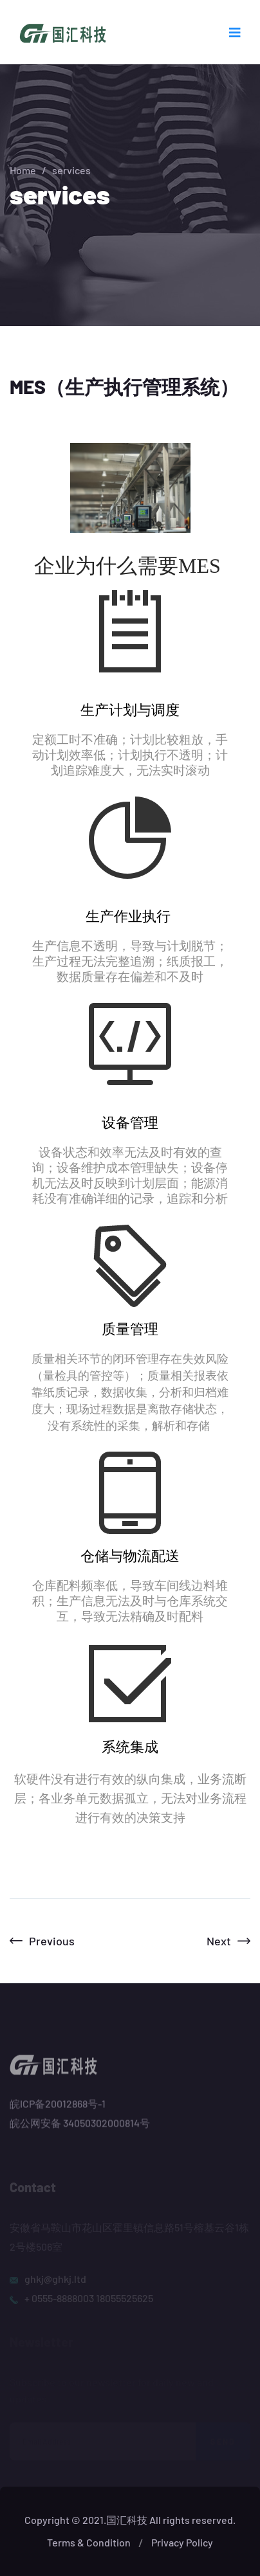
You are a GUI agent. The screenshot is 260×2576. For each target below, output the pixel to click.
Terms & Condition (89, 2542)
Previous (42, 1941)
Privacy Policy (182, 2542)
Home (23, 170)
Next (228, 1941)
